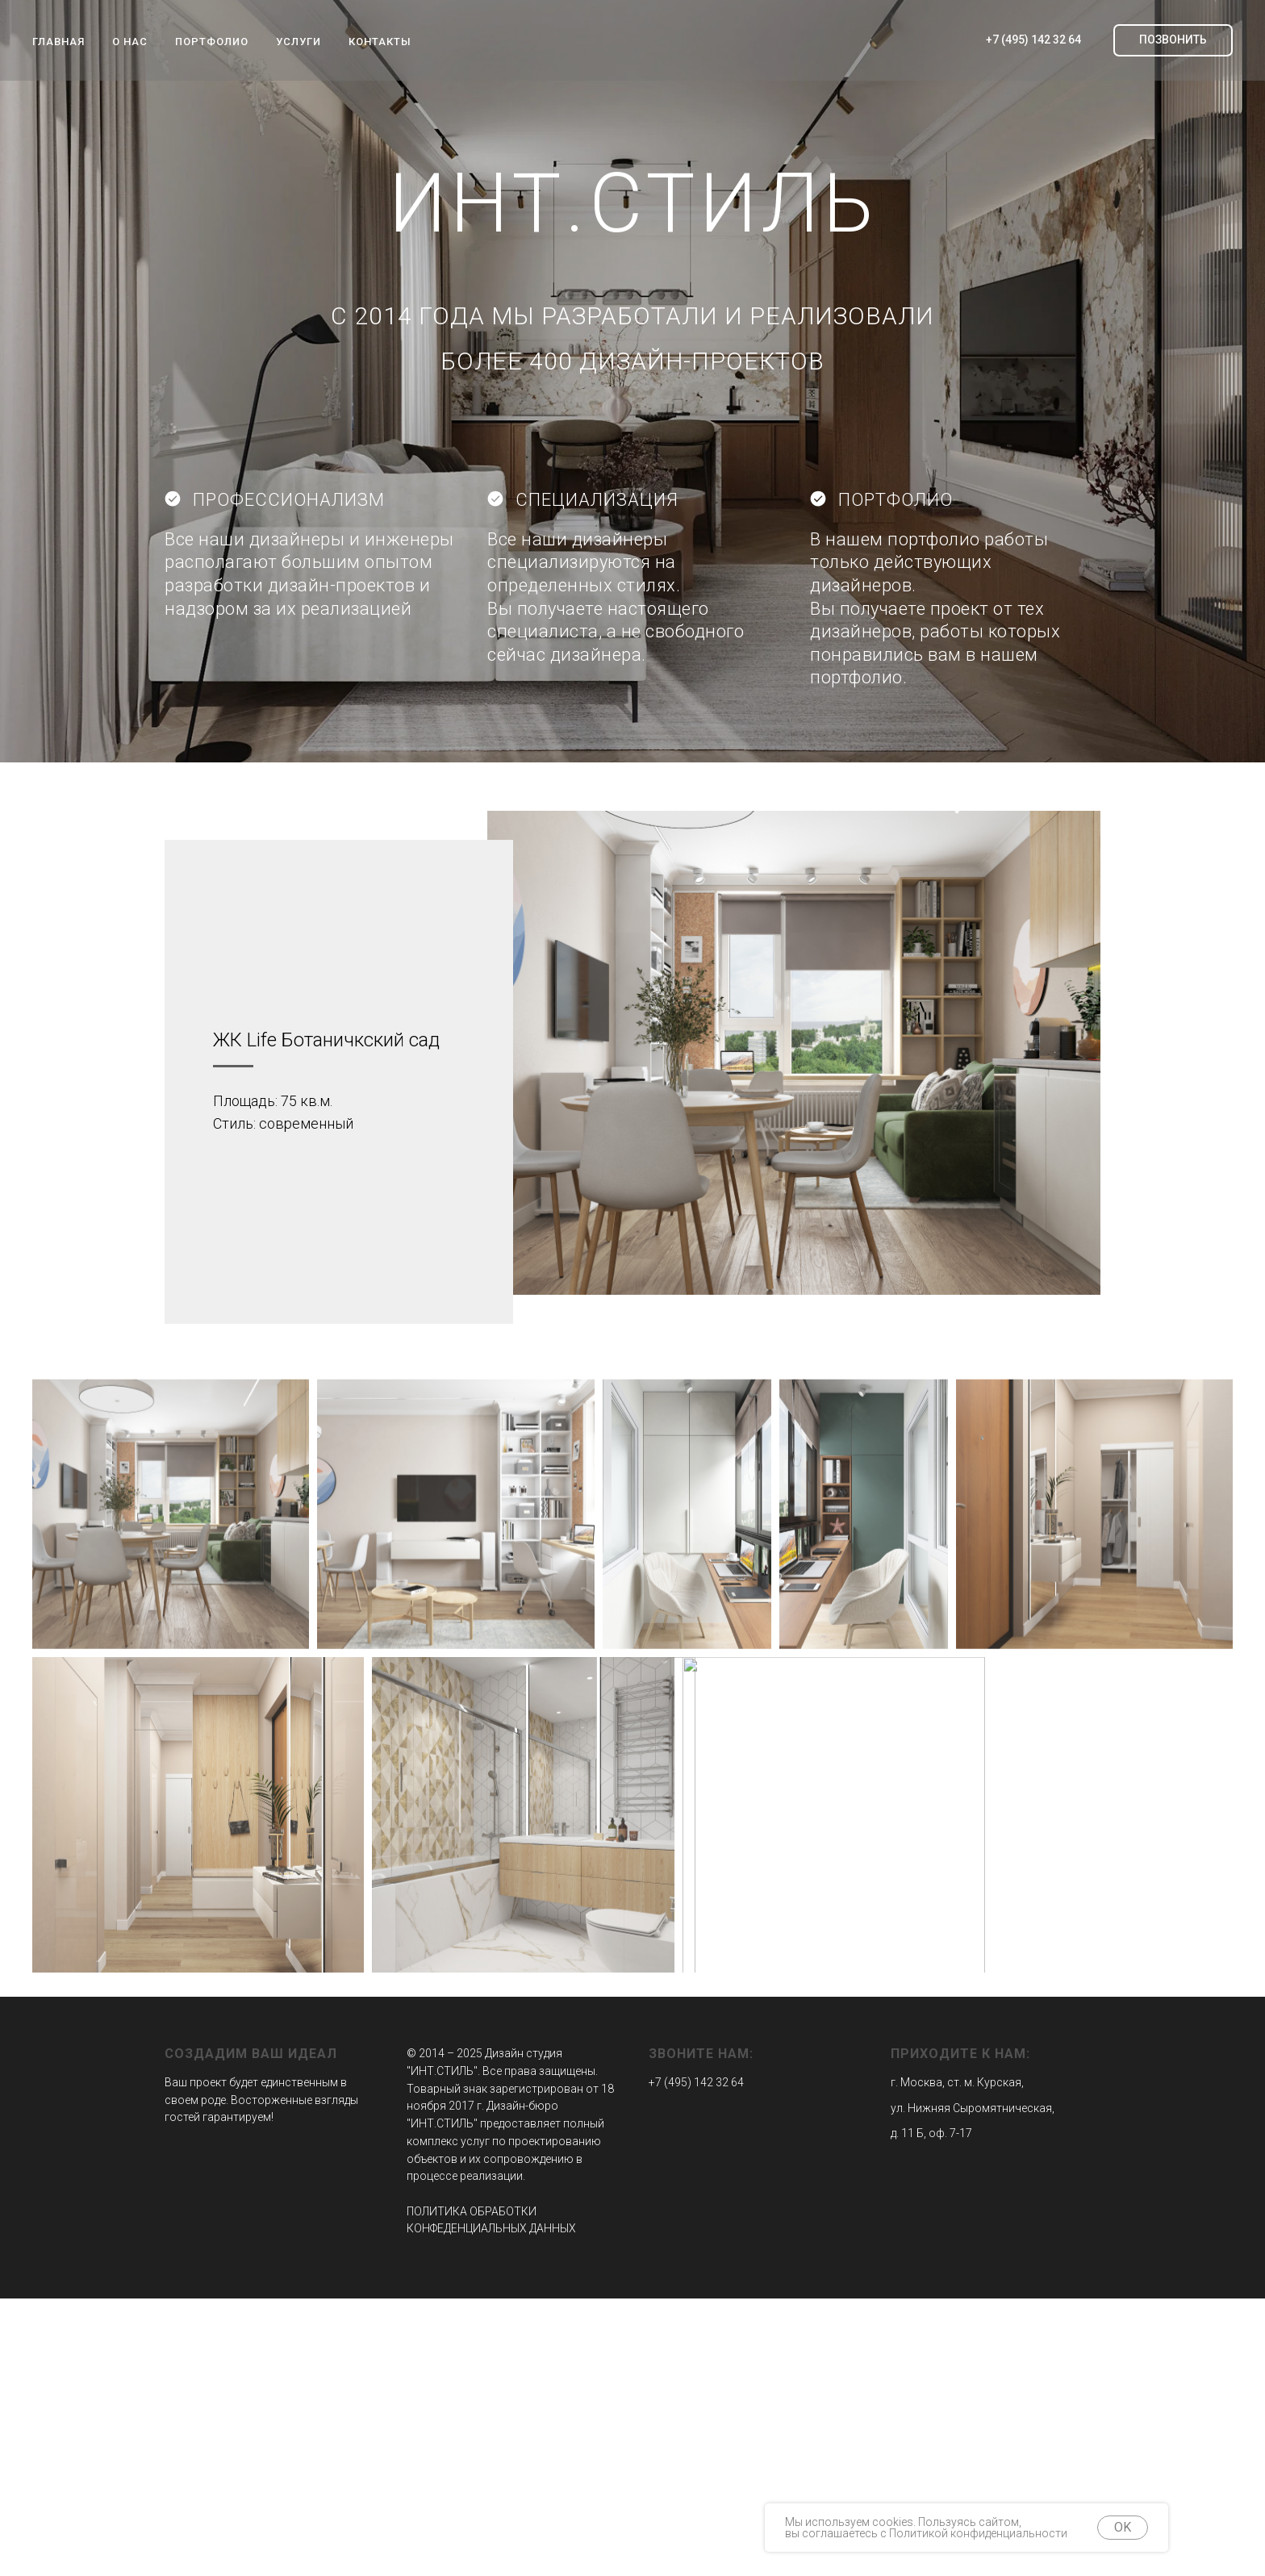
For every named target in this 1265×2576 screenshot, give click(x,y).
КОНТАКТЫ (380, 41)
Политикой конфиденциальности (978, 2533)
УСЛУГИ (298, 41)
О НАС (130, 41)
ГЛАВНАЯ (58, 41)
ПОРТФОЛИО (211, 41)
